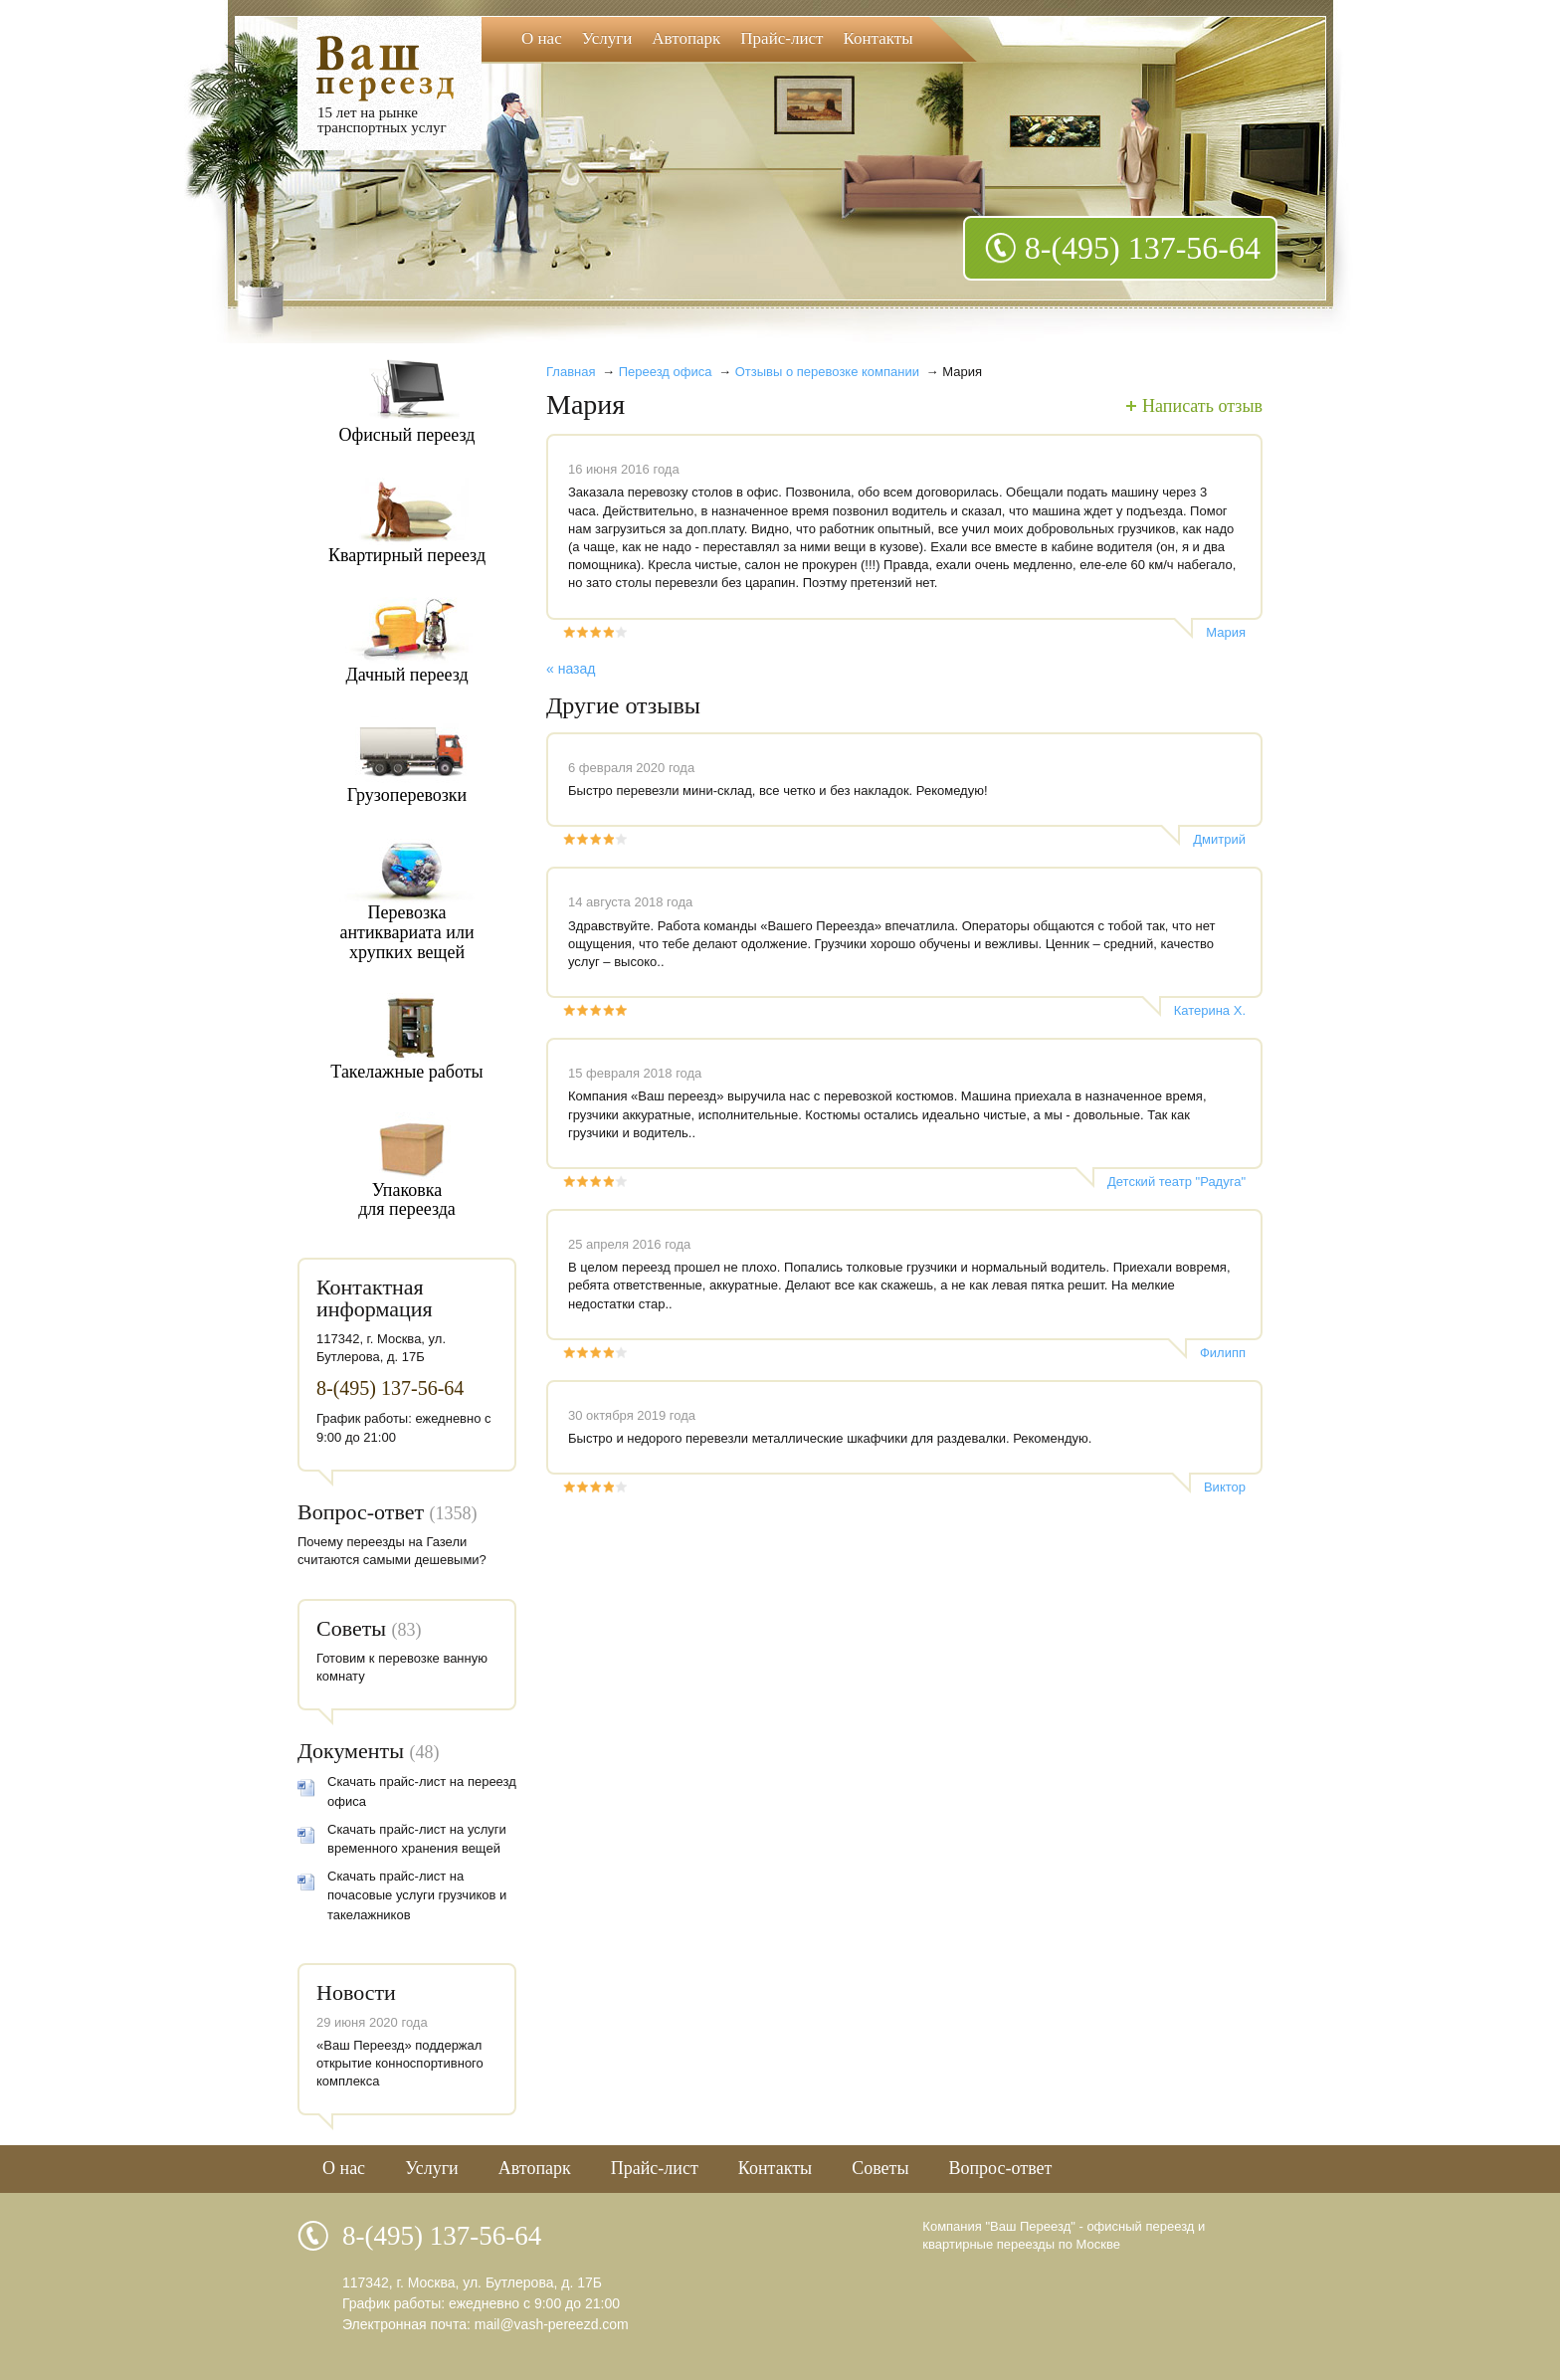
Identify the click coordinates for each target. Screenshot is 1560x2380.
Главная (570, 371)
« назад (570, 669)
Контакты (878, 38)
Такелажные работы (406, 1072)
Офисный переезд (407, 435)
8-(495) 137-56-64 (1143, 248)
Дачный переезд (406, 675)
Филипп (1223, 1352)
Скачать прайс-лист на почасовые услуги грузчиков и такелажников (416, 1895)
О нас (541, 38)
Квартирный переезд (407, 555)
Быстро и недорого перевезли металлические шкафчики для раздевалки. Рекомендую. (829, 1438)
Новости (356, 1992)
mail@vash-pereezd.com (552, 2324)
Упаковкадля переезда (407, 1200)
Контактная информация (374, 1298)
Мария (1226, 632)
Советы (351, 1628)
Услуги (607, 38)
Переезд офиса (665, 371)
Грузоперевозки (407, 795)
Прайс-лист (781, 38)
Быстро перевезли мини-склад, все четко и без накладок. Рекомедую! (778, 790)
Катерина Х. (1210, 1010)
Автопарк (686, 38)
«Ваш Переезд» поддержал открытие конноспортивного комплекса (400, 2063)
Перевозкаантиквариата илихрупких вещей (406, 931)
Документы (350, 1750)
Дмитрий (1219, 839)
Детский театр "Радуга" (1176, 1181)
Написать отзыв (1202, 406)
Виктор (1225, 1487)
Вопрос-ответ (360, 1511)
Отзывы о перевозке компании (827, 371)
